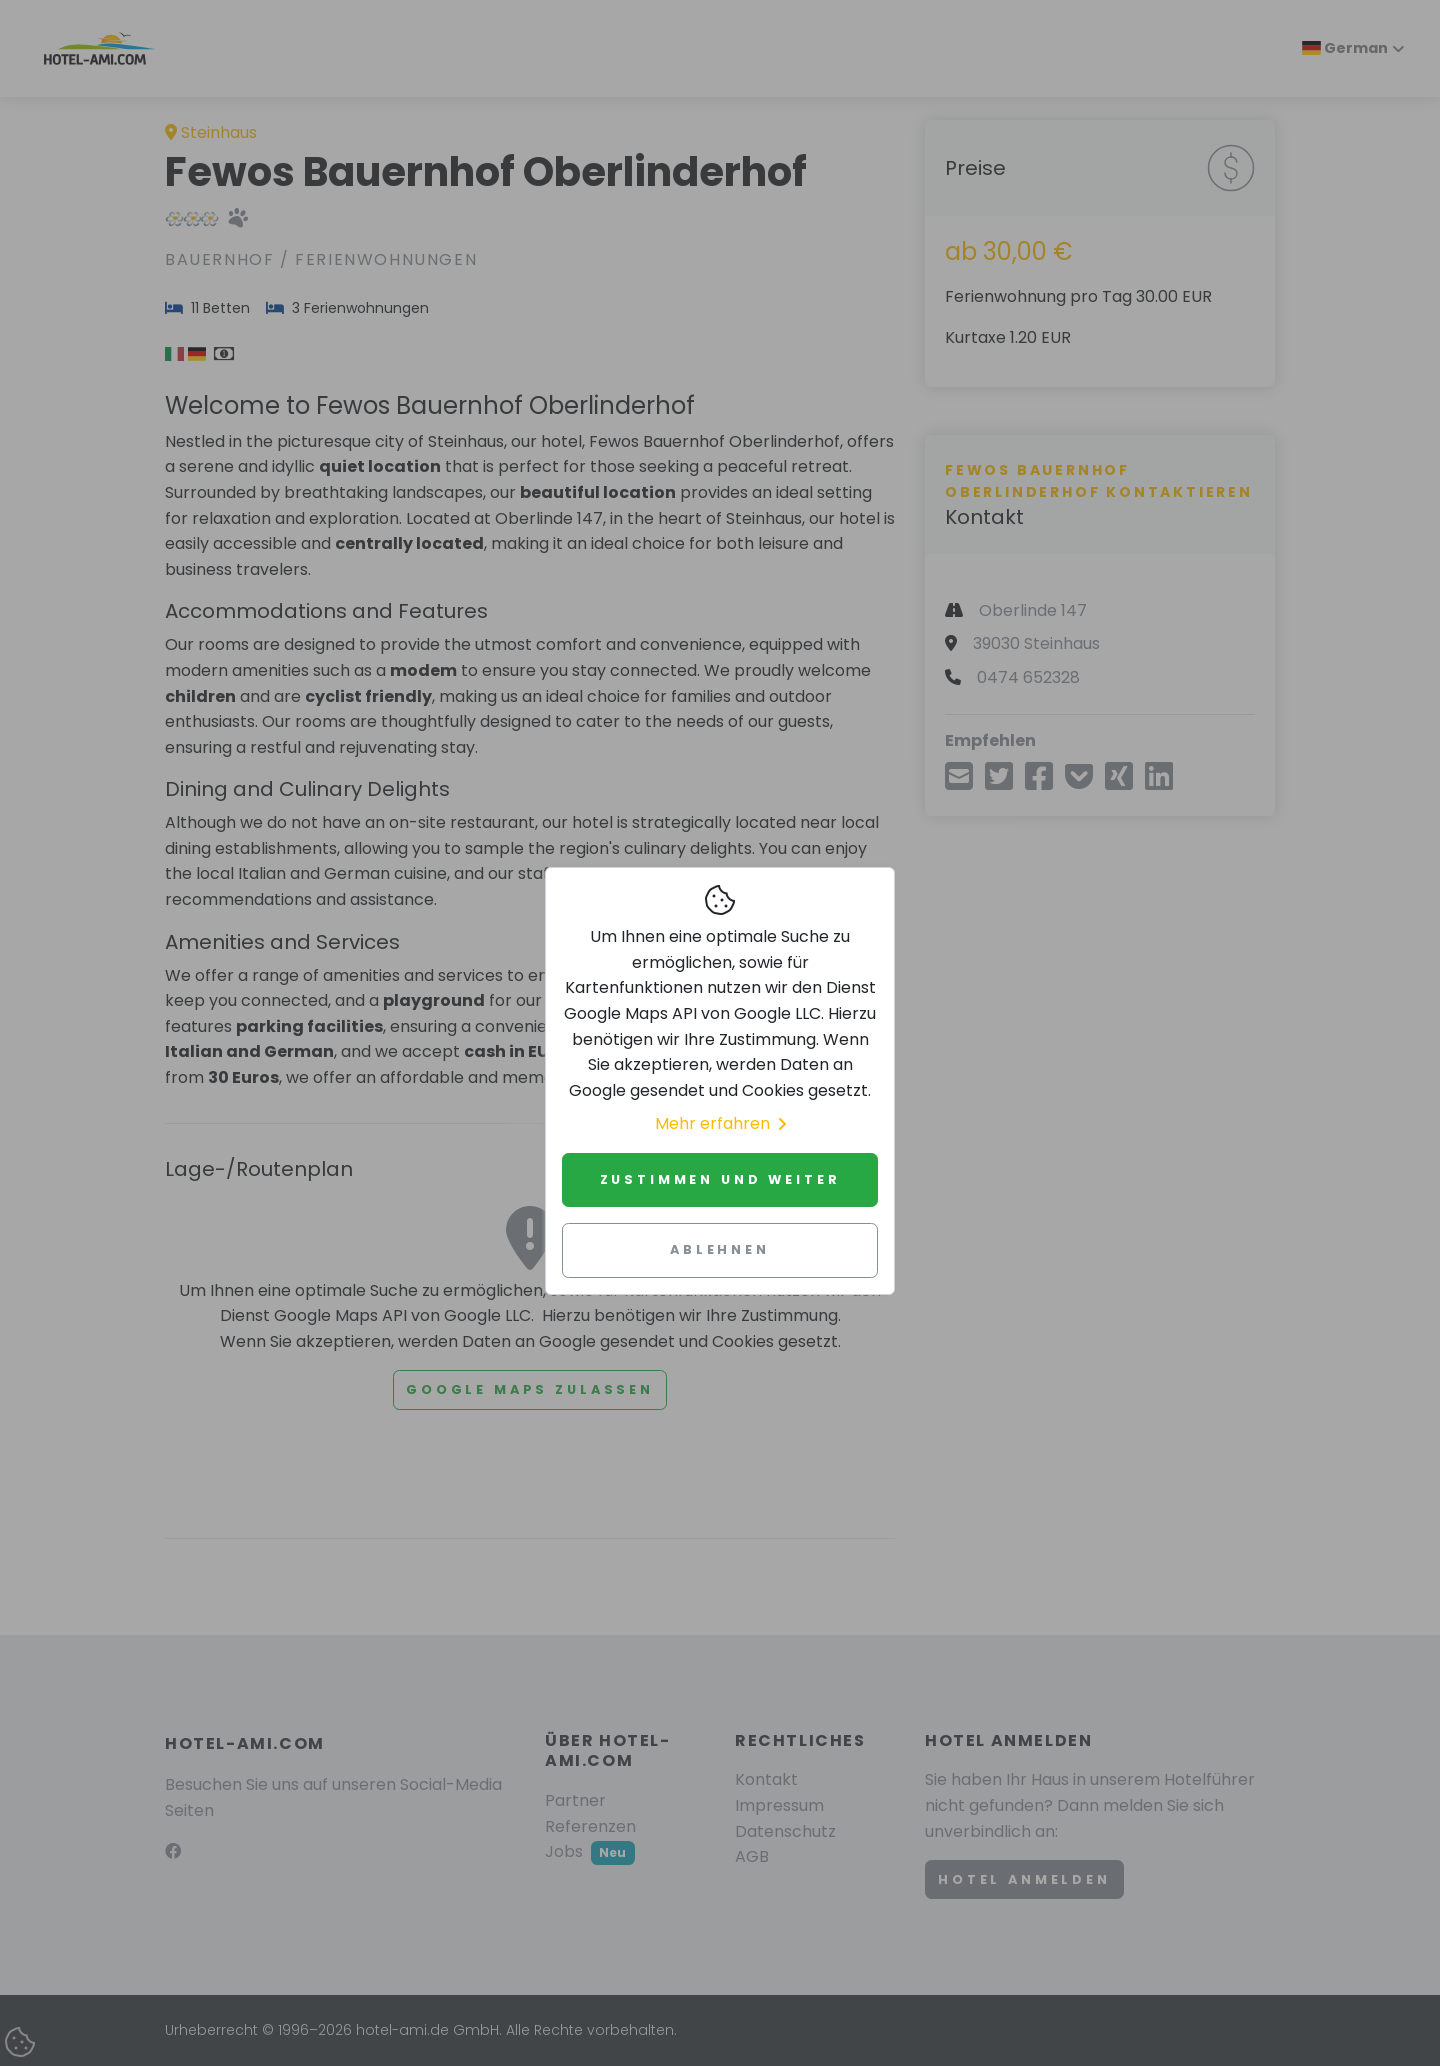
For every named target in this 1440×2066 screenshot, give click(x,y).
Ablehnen (720, 1249)
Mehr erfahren (720, 1123)
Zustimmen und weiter (720, 1179)
